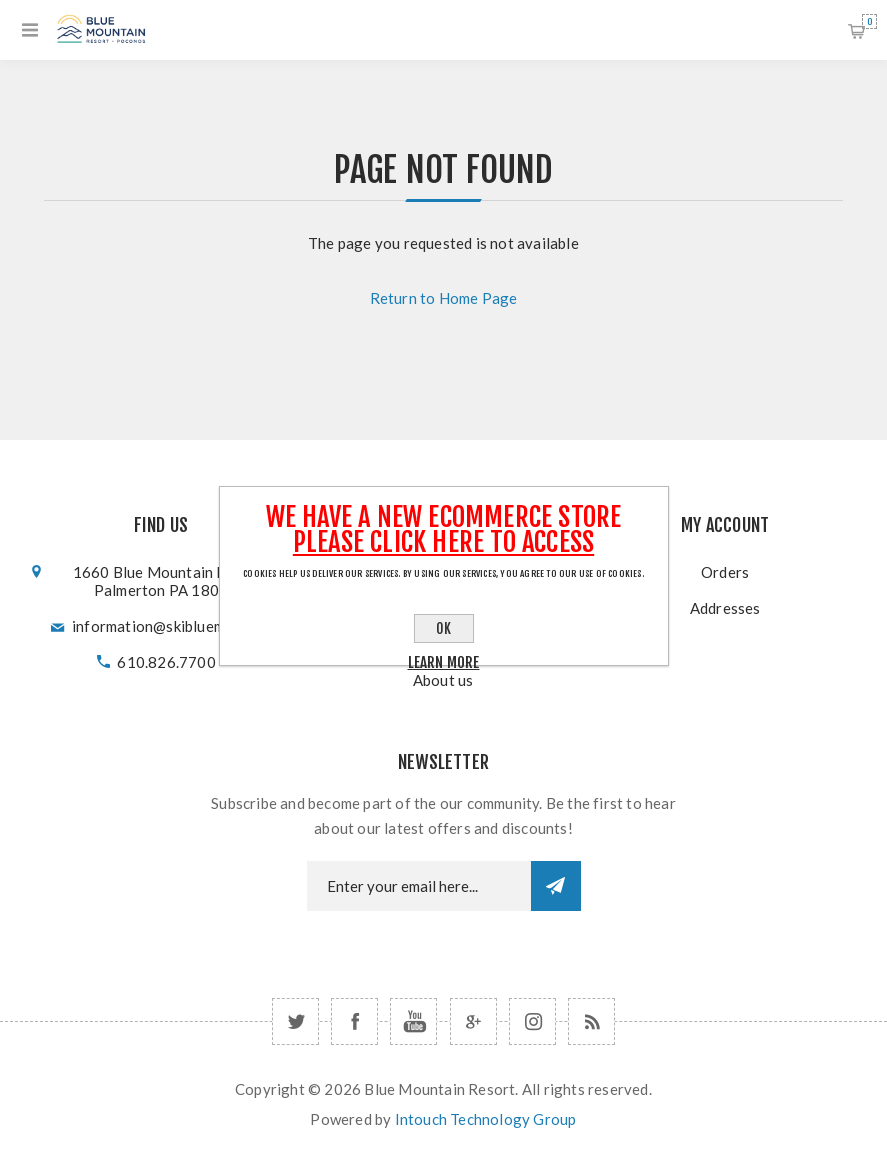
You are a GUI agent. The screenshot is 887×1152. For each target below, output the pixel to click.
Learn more (444, 662)
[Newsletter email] (419, 886)
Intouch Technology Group (486, 1119)
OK (443, 628)
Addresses (725, 608)
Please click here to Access (443, 542)
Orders (725, 572)
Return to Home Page (444, 298)
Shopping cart (869, 21)
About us (443, 680)
